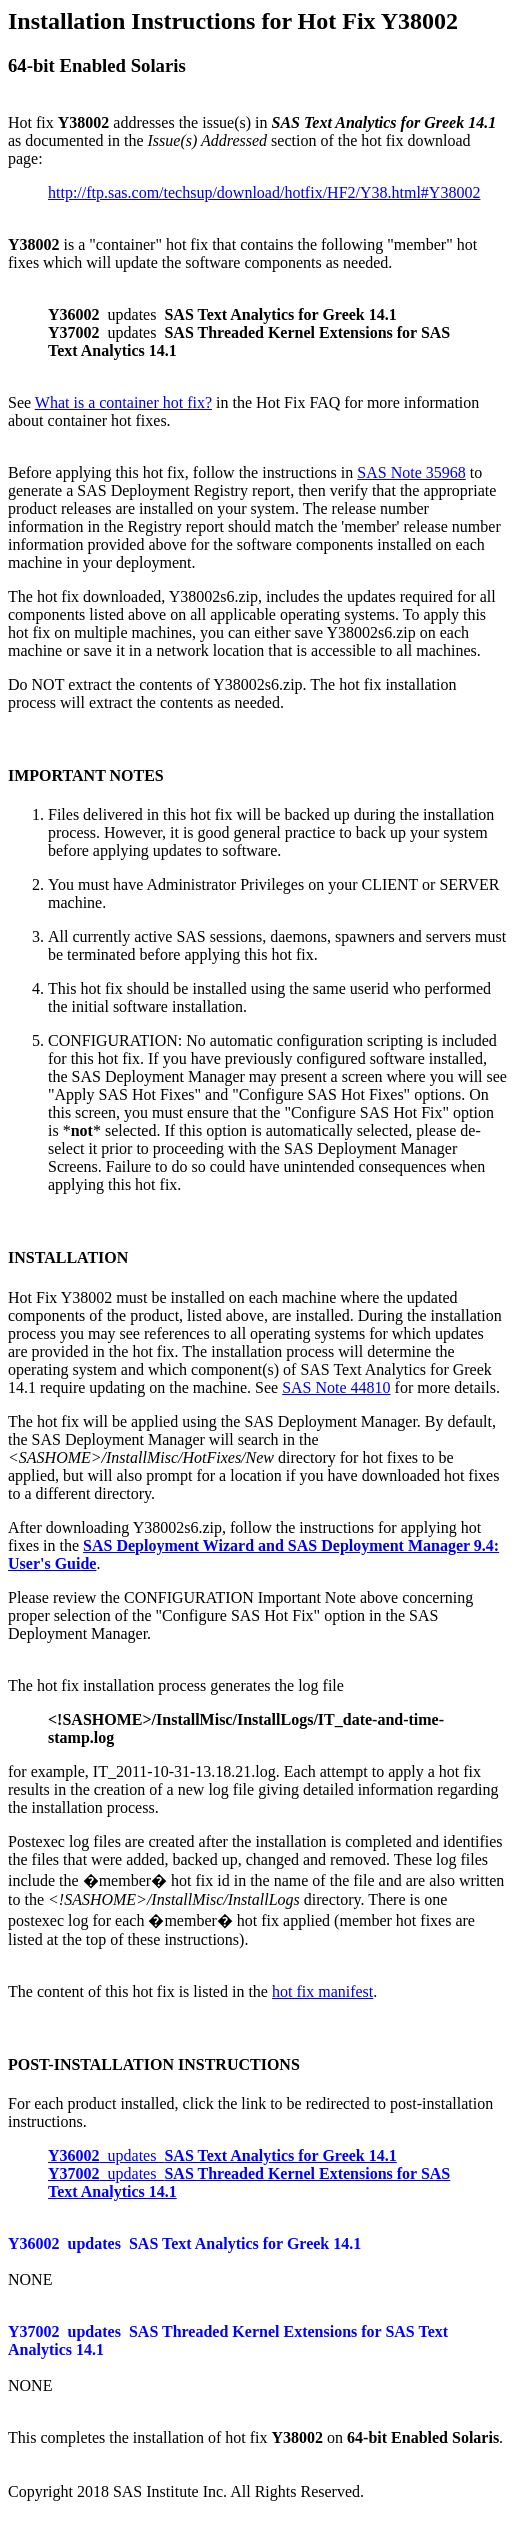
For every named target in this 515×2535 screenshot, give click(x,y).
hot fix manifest (322, 1991)
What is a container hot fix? (123, 402)
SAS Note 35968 (411, 472)
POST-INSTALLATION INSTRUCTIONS (154, 2064)
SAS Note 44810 (336, 1387)
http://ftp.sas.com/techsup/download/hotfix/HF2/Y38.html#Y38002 (264, 192)
